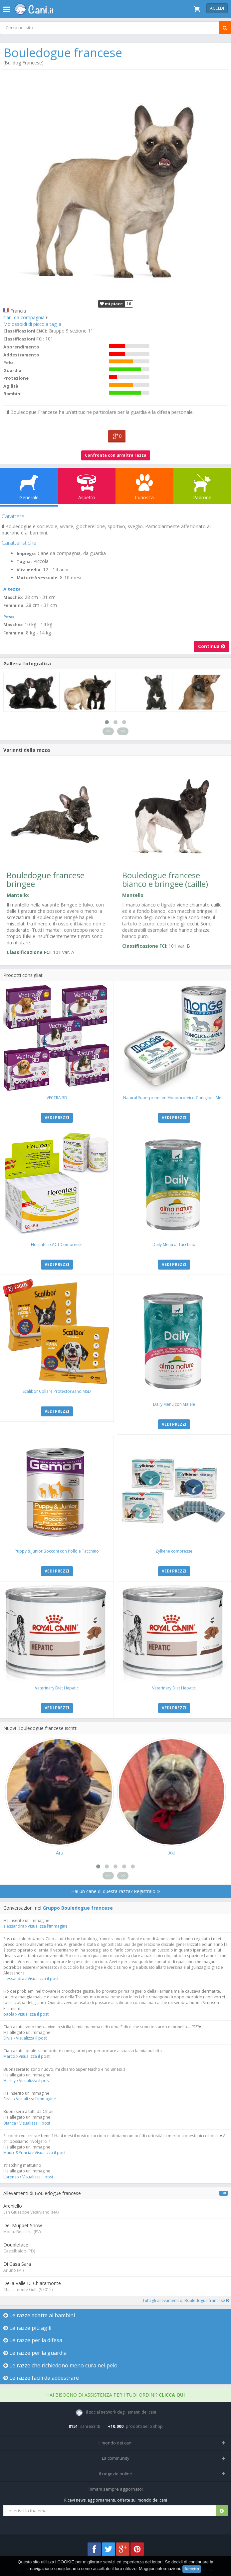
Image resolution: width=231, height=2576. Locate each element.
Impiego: (26, 553)
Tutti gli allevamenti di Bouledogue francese (185, 2300)
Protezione (16, 378)
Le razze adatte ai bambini (39, 2315)
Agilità (10, 386)
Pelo (8, 362)
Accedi (217, 8)
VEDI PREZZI (57, 1117)
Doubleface (15, 2245)
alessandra (13, 1926)
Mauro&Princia (17, 2152)
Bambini (12, 394)
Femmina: (14, 605)
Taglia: (24, 561)
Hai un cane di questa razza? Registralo (115, 1891)
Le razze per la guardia (35, 2352)
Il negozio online (115, 2474)
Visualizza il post (43, 1978)
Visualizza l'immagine (48, 1926)
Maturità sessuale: (38, 578)
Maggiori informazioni (159, 2568)
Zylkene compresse (173, 1551)
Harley (9, 2080)
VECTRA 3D (57, 1097)
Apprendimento (21, 347)
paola (8, 2014)
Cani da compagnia (24, 317)
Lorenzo (11, 2177)
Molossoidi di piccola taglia (32, 324)
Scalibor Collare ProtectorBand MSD (57, 1391)
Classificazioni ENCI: (25, 331)
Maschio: (13, 597)
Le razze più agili (27, 2328)
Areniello (12, 2206)
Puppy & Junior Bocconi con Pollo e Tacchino (57, 1551)
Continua (211, 646)
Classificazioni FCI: (23, 339)
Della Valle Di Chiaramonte (32, 2283)
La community (115, 2458)
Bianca (9, 2123)
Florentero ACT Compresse (57, 1244)
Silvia (8, 2038)
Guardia (12, 370)
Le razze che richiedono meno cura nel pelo (60, 2365)
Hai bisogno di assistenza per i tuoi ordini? (115, 2395)
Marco (9, 2056)
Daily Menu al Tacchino (173, 1244)
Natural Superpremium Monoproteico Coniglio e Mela (174, 1097)
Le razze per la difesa (32, 2340)
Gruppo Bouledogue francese (78, 1908)
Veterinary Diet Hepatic (57, 1688)
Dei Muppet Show (22, 2225)
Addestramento (21, 355)
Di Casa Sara (17, 2264)
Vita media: (29, 570)
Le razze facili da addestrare (41, 2377)
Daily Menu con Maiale (174, 1404)
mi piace (111, 304)
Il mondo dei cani (115, 2443)
